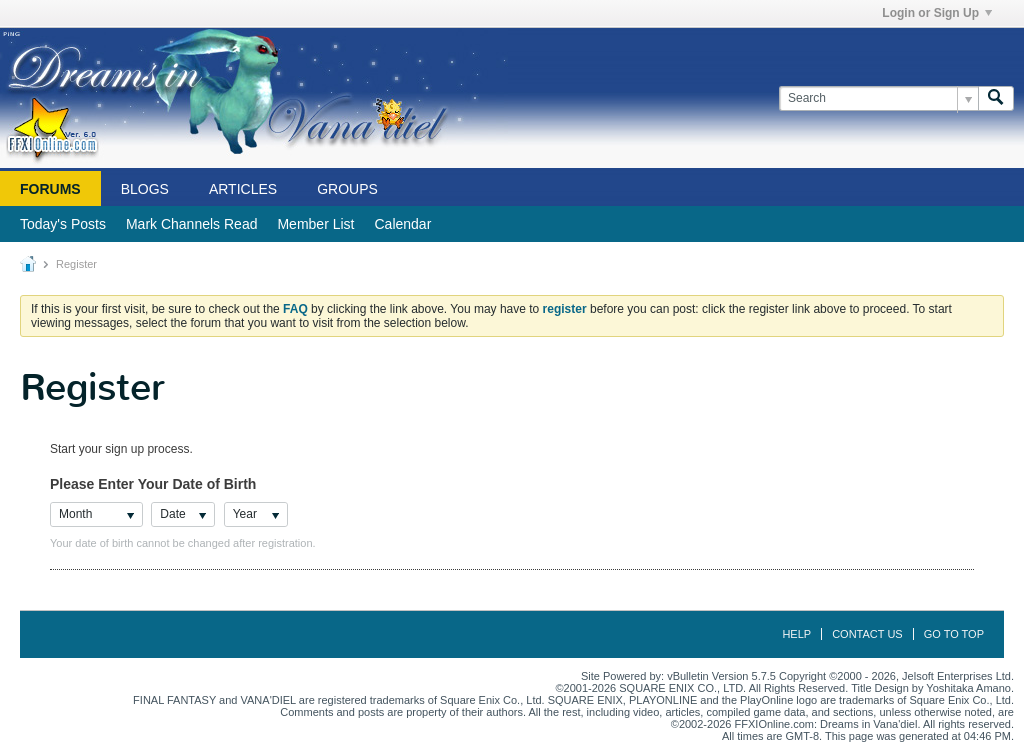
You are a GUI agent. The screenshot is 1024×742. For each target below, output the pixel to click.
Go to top (954, 634)
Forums (50, 189)
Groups (347, 189)
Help (796, 634)
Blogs (145, 189)
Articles (243, 189)
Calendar (402, 224)
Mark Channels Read (192, 224)
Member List (315, 224)
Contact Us (867, 634)
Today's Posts (63, 224)
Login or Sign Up (937, 13)
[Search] (878, 98)
